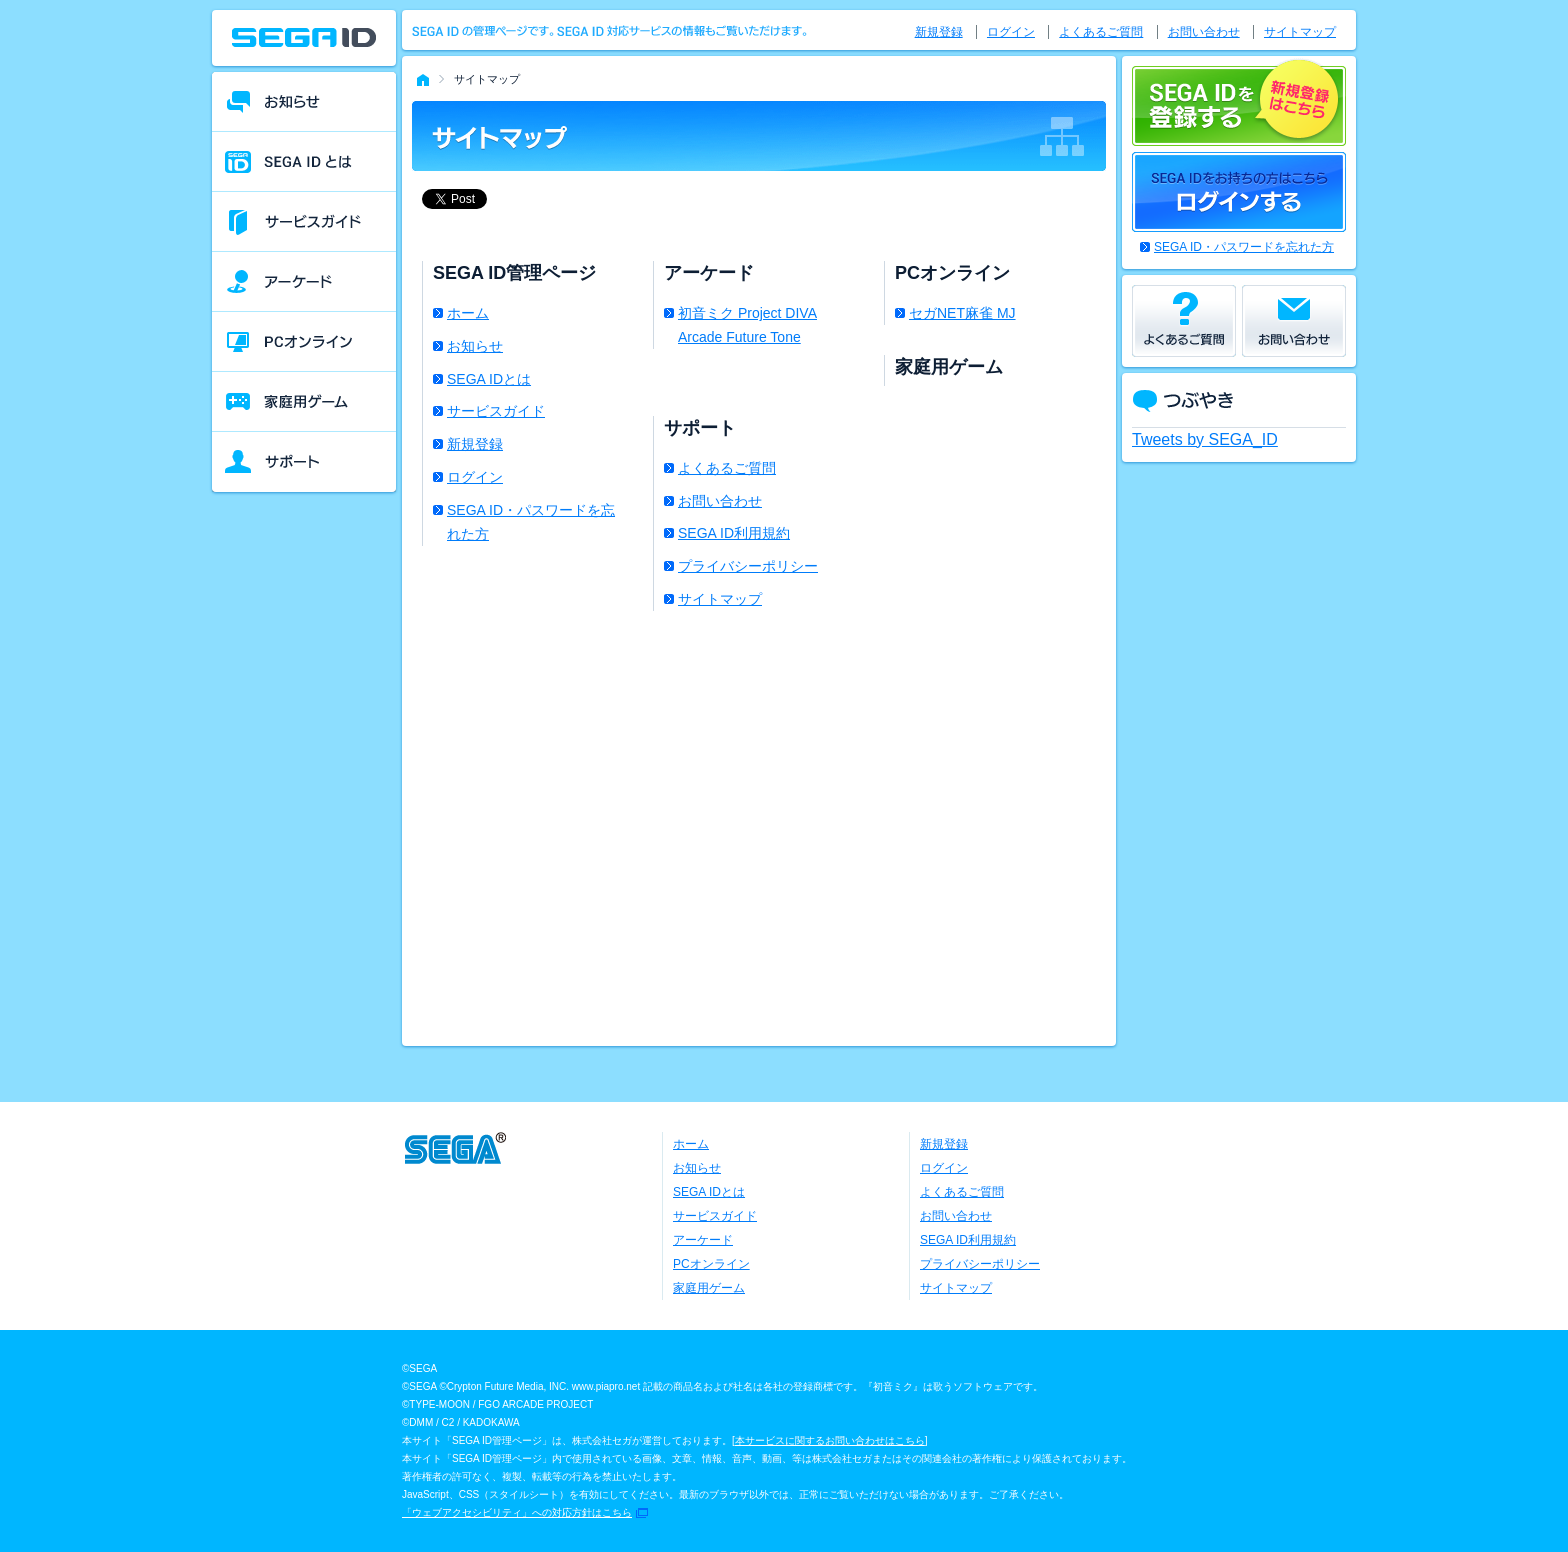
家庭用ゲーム (709, 1288)
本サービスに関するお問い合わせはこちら (830, 1440)
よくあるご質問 (727, 468)
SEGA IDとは (489, 379)
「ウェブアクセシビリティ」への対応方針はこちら (517, 1512)
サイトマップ (720, 599)
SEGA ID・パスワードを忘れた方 (531, 522)
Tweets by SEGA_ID (1205, 439)
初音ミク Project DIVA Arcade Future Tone (747, 325)
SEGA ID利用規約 (734, 533)
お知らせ (475, 346)
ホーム (468, 313)
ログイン (475, 477)
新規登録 (475, 444)
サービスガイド (496, 411)
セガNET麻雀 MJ (962, 313)
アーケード (703, 1240)
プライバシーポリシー (748, 566)
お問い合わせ (720, 501)
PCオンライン (711, 1264)
